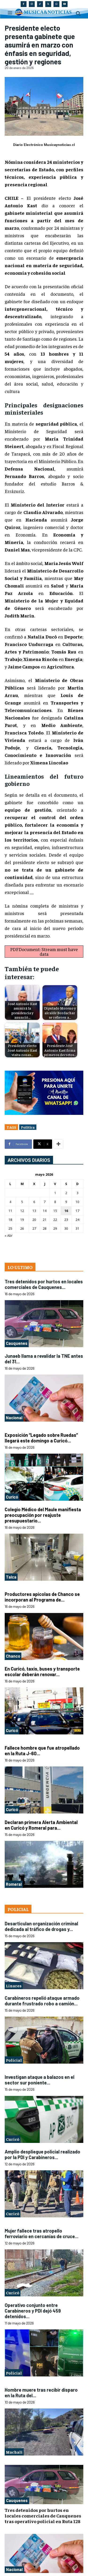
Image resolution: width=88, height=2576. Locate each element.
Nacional (14, 2569)
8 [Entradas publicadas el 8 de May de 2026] (55, 1202)
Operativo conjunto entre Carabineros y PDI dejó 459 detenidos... (33, 2310)
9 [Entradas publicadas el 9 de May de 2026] (66, 1202)
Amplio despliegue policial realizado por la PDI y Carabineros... (42, 2154)
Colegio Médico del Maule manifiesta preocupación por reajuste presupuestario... (43, 1515)
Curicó (12, 2139)
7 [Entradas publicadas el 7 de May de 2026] (45, 1202)
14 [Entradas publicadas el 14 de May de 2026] (44, 1210)
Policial (14, 2060)
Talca (11, 1577)
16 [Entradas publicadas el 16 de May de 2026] (66, 1210)
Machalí (14, 2452)
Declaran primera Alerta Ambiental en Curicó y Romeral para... (41, 1825)
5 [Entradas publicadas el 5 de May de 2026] (22, 1202)
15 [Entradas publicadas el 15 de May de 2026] (55, 1210)
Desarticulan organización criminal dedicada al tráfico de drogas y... (41, 1926)
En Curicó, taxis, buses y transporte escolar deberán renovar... (42, 1671)
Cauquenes (17, 2500)
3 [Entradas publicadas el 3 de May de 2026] (77, 1193)
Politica (28, 1127)
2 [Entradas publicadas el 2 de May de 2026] (66, 1193)
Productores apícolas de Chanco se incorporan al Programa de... (42, 1596)
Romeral (14, 1884)
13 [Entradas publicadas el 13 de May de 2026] (34, 1210)
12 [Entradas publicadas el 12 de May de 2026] (22, 1210)
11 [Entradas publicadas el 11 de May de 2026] (10, 1210)
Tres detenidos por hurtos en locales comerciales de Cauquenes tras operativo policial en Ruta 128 (43, 2515)
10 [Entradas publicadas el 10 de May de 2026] (77, 1202)
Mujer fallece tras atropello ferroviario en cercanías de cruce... (41, 2233)
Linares (14, 1985)
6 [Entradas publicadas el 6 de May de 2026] (34, 1202)
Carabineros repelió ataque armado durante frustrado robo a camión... (42, 2000)
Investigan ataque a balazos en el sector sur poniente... (39, 2079)
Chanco (13, 1656)
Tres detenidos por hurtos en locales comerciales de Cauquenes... (44, 1284)
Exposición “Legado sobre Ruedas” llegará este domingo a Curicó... (41, 1437)
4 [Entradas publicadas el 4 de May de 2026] (10, 1202)
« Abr (8, 1235)
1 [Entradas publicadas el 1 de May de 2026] (55, 1193)
